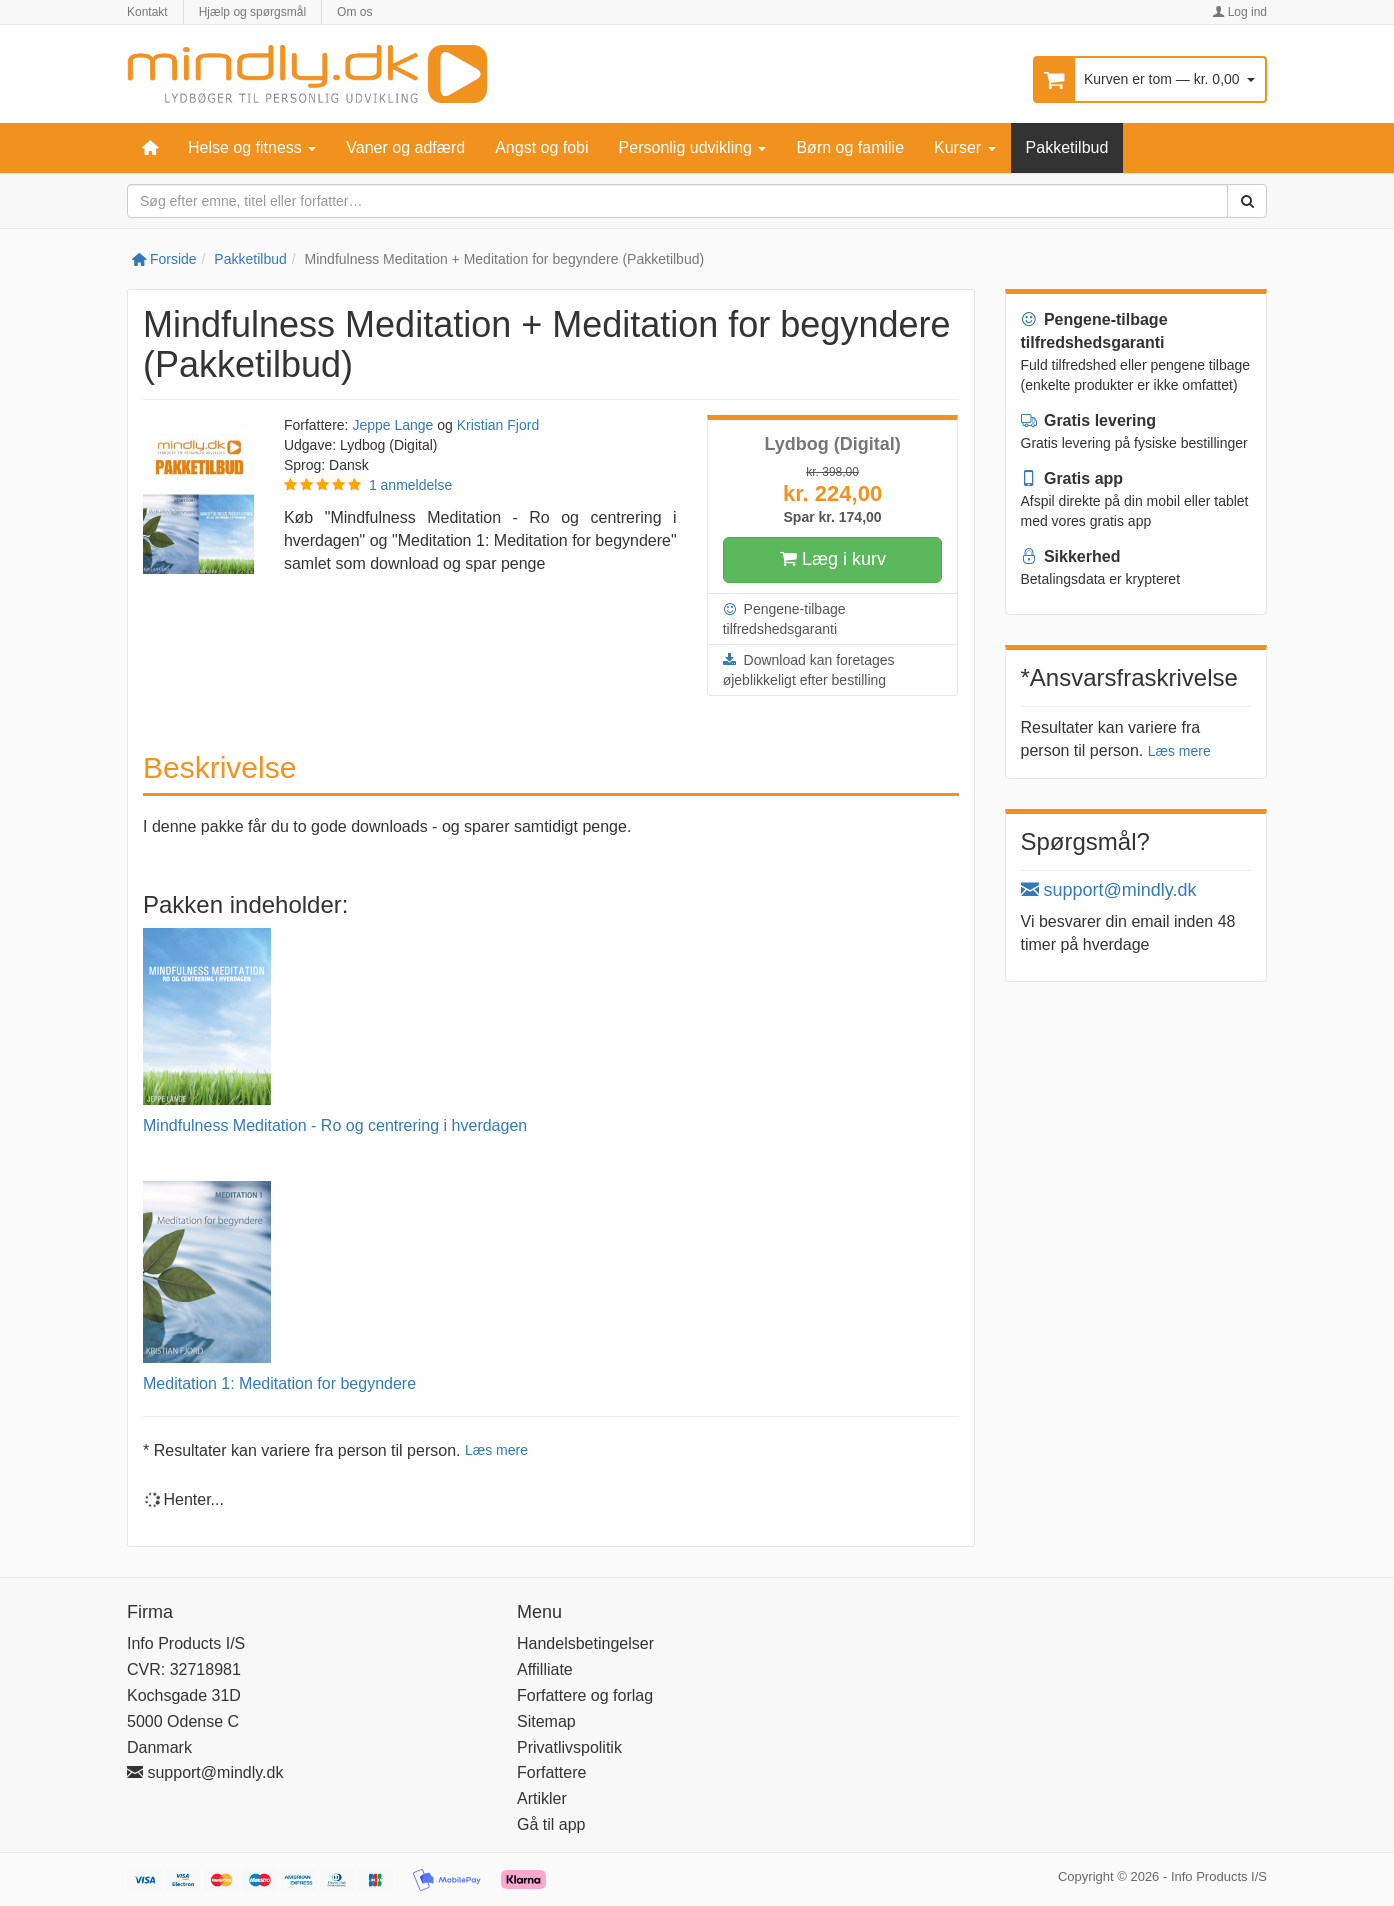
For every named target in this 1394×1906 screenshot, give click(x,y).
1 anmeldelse (410, 485)
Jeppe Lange (392, 425)
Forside (164, 259)
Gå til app (551, 1824)
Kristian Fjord (498, 425)
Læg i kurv (832, 560)
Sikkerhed (1071, 556)
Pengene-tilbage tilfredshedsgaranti (784, 618)
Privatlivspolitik (569, 1747)
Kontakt (147, 12)
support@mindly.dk (1109, 890)
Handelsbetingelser (585, 1643)
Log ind (1239, 12)
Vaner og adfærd (405, 147)
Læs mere (496, 1450)
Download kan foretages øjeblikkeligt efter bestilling (809, 669)
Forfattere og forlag (585, 1695)
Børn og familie (850, 147)
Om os (354, 12)
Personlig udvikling (693, 147)
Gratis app (1072, 478)
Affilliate (545, 1669)
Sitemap (546, 1721)
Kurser (965, 147)
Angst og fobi (541, 147)
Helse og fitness (252, 147)
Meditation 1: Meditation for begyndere (279, 1383)
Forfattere (551, 1772)
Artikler (542, 1798)
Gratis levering (1089, 420)
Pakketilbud (1067, 147)
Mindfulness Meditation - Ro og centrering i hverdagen (335, 1125)
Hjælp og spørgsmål (252, 12)
